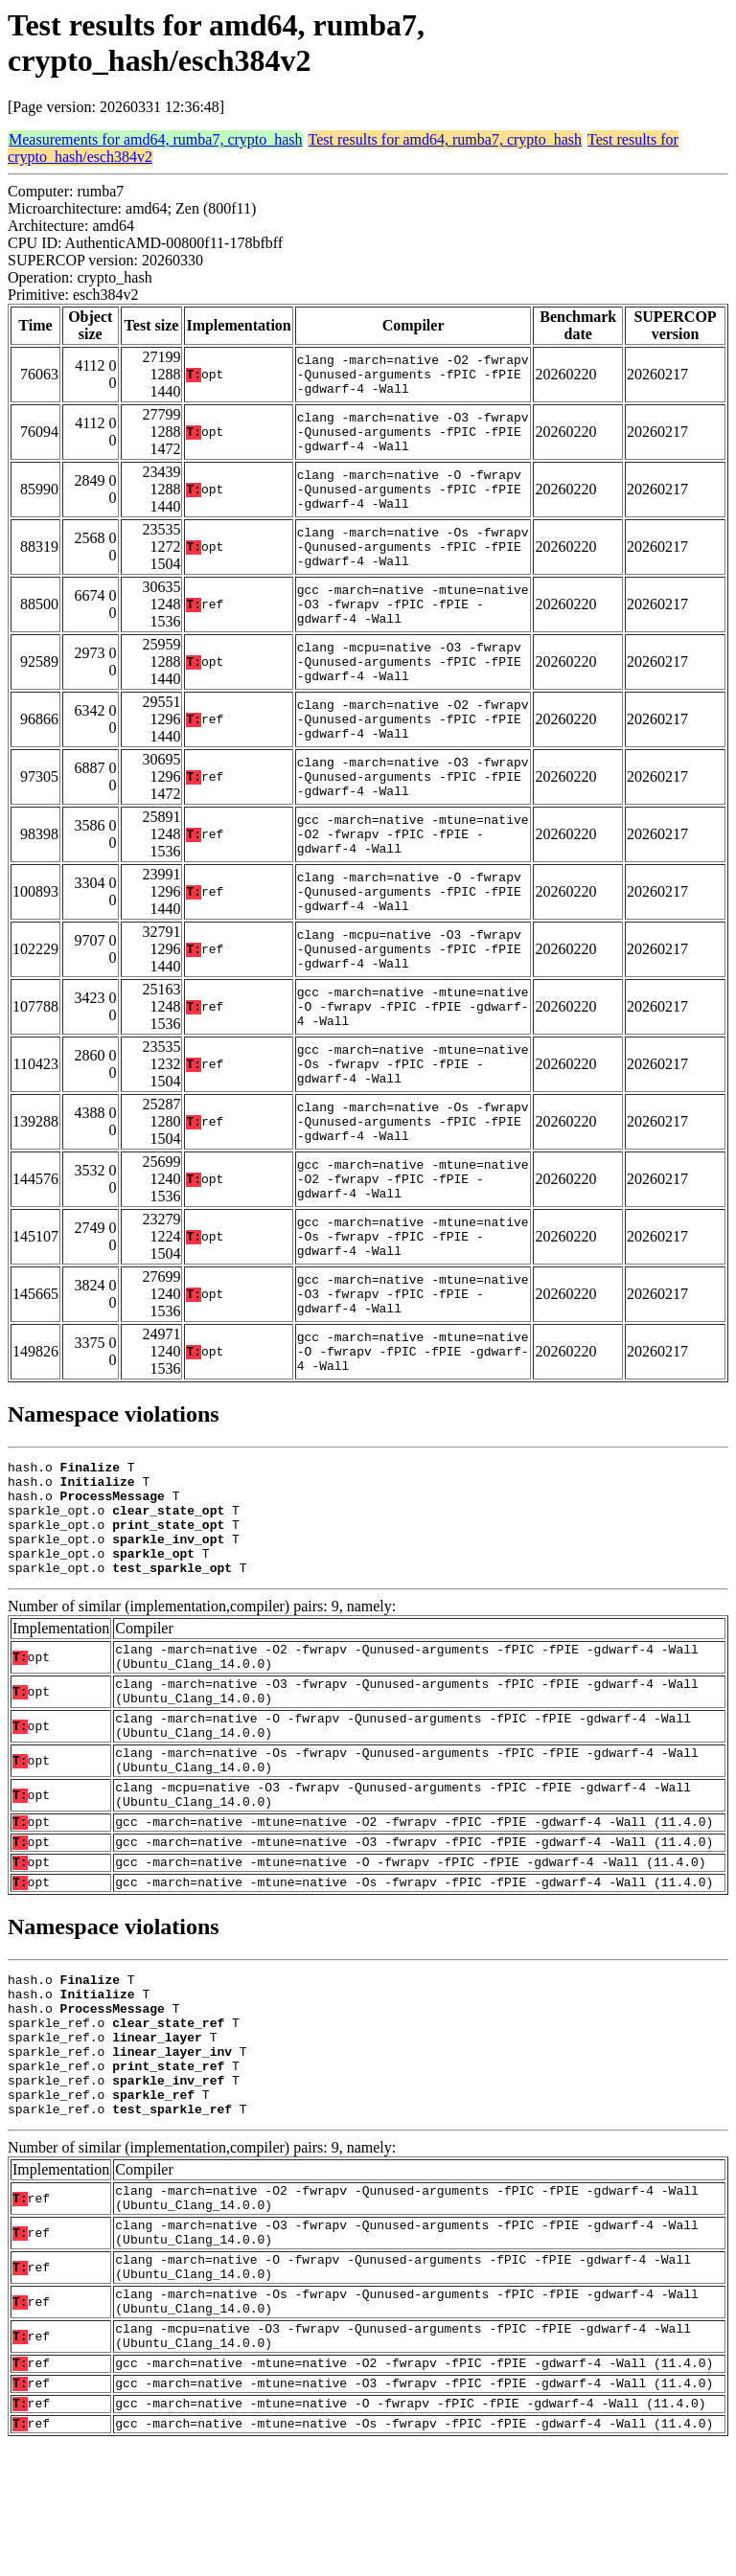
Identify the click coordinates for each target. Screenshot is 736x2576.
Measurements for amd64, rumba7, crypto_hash (156, 139)
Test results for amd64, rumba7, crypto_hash (445, 139)
